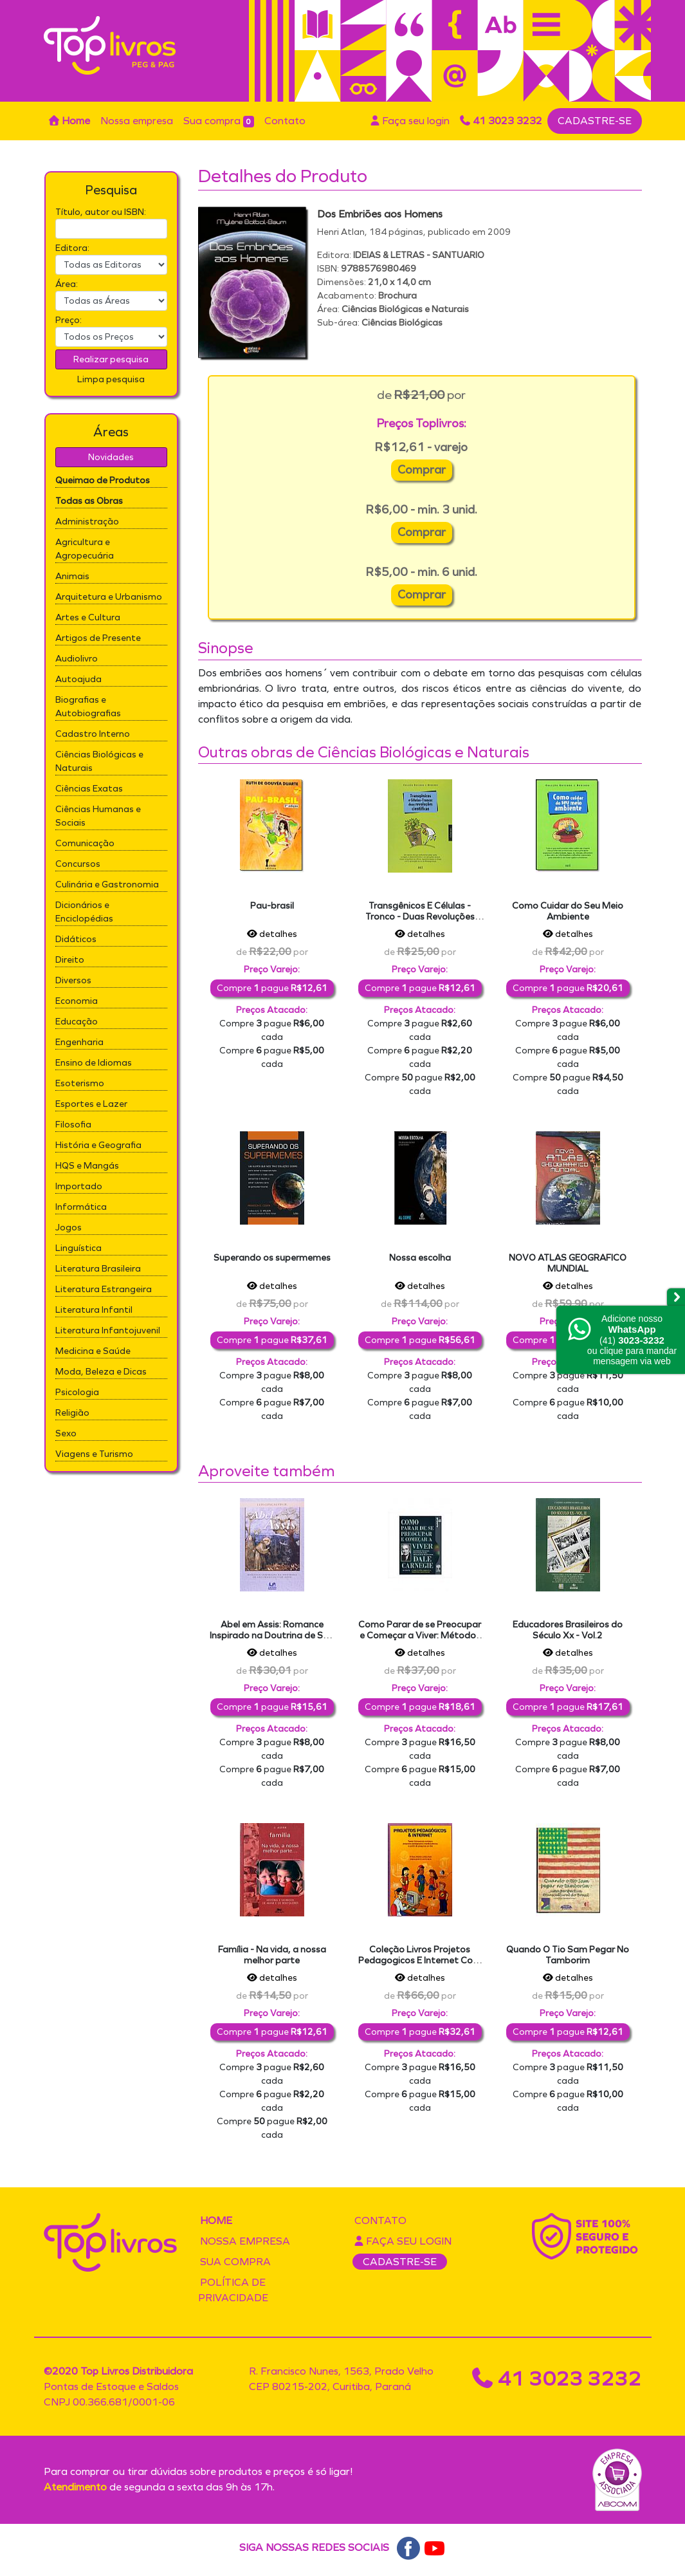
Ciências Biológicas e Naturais (99, 761)
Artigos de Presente (98, 638)
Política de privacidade (233, 2290)
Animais (72, 576)
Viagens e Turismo (94, 1454)
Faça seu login (410, 121)
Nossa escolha (420, 1257)
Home (69, 121)
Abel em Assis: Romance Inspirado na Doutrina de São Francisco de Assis (272, 1635)
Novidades (111, 457)
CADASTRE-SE (595, 121)
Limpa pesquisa (111, 379)
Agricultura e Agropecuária (84, 549)
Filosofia (73, 1124)
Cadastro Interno (92, 733)
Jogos (68, 1227)
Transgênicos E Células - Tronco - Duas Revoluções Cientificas (420, 916)
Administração (87, 521)
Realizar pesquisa (111, 359)
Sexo (66, 1433)
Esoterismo (79, 1083)
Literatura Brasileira (98, 1268)
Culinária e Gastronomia (107, 884)
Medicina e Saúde (93, 1351)
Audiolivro (76, 658)
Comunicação (84, 843)
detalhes (272, 934)
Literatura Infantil (93, 1309)
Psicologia (77, 1392)
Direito (69, 959)
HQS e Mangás (87, 1165)
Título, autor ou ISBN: (100, 212)
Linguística (78, 1248)
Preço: (68, 320)
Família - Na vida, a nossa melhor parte (272, 1955)
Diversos (73, 980)
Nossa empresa (136, 121)
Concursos (77, 863)
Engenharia (79, 1042)
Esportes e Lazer (91, 1103)
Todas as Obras (89, 501)
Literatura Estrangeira (103, 1289)
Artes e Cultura (87, 617)
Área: (66, 284)
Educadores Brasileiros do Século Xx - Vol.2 (568, 1630)
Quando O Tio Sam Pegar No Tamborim (567, 1955)
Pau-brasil (272, 905)
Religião (72, 1412)
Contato (285, 121)
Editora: (72, 248)
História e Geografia (98, 1145)
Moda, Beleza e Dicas (101, 1371)
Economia (76, 1001)
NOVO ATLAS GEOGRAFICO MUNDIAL (567, 1263)
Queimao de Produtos (102, 480)
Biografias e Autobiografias (88, 706)
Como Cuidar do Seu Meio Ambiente (567, 911)
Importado (78, 1186)
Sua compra (219, 121)
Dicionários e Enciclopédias (84, 912)
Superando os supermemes (272, 1257)
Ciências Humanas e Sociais (98, 816)
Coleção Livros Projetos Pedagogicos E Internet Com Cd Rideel (419, 1960)
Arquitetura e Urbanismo (108, 596)
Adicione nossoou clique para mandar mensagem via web (632, 1339)
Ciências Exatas (89, 788)
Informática (81, 1206)
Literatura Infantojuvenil (107, 1330)
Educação (76, 1021)
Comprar (421, 470)
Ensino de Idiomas (93, 1062)
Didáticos (75, 939)
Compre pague (272, 988)
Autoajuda (78, 679)
